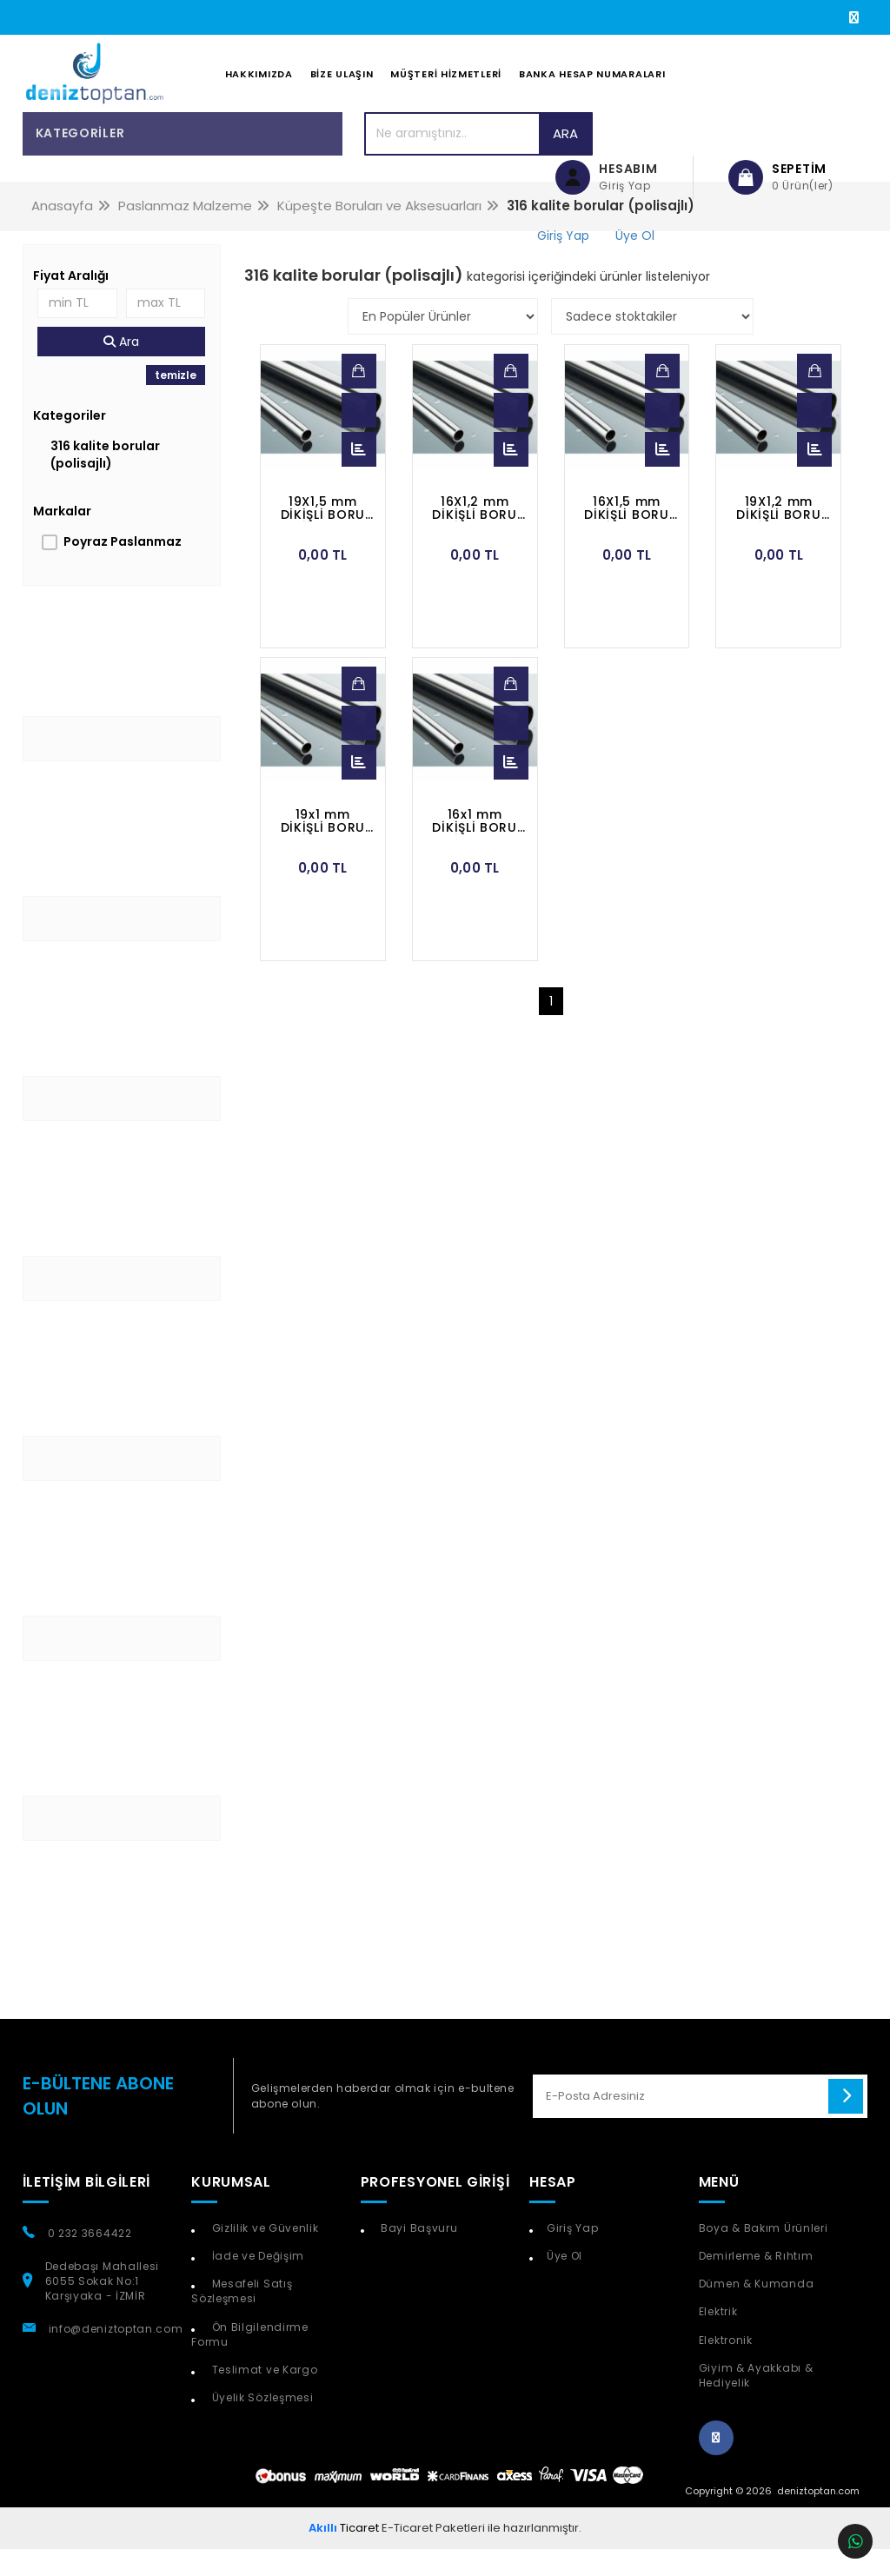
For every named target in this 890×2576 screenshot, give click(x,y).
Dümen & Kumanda (756, 2310)
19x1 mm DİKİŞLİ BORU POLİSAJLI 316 (322, 848)
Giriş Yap (572, 2254)
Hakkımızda (259, 88)
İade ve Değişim (256, 2282)
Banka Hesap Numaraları (592, 88)
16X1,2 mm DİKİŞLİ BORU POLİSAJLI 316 (474, 535)
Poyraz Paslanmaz (122, 568)
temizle (175, 402)
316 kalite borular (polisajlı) (105, 481)
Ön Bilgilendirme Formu (250, 2361)
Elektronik (726, 2367)
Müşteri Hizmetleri (445, 88)
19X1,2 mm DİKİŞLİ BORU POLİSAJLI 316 (778, 535)
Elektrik (718, 2339)
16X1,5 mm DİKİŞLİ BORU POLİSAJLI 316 (626, 535)
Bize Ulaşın (342, 88)
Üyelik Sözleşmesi (261, 2424)
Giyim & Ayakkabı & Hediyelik (756, 2402)
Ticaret (344, 2554)
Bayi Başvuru (417, 2254)
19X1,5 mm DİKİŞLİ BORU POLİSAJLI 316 (322, 535)
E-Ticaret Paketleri (433, 2554)
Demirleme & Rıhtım (756, 2282)
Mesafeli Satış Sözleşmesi (241, 2318)
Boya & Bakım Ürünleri (763, 2254)
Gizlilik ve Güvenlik (264, 2254)
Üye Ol (564, 2282)
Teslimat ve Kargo (263, 2396)
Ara (470, 160)
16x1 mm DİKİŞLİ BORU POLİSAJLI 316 (474, 848)
